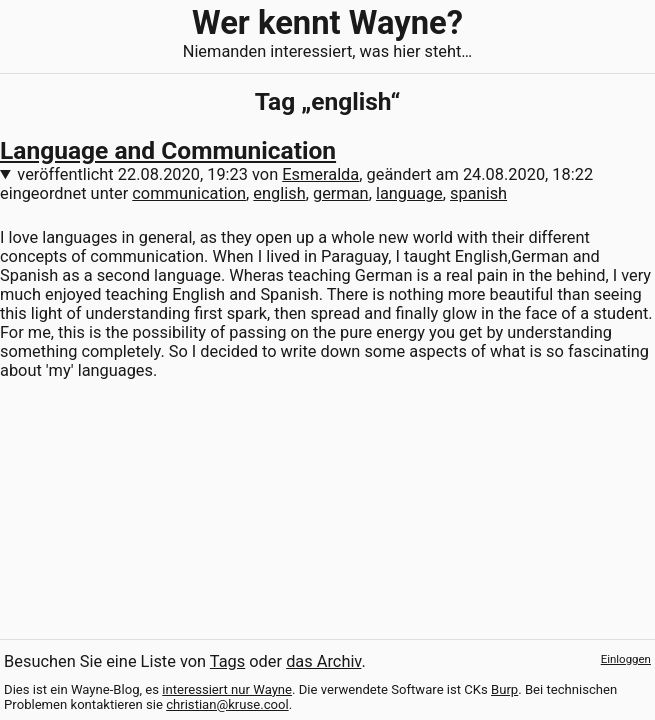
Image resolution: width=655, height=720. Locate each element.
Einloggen (626, 659)
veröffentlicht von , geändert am (305, 174)
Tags (227, 661)
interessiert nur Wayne (227, 689)
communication (189, 193)
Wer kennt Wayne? (327, 23)
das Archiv (323, 661)
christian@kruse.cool (227, 704)
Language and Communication (168, 150)
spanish (478, 193)
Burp (504, 689)
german (341, 193)
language (409, 193)
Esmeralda (320, 174)
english (279, 193)
